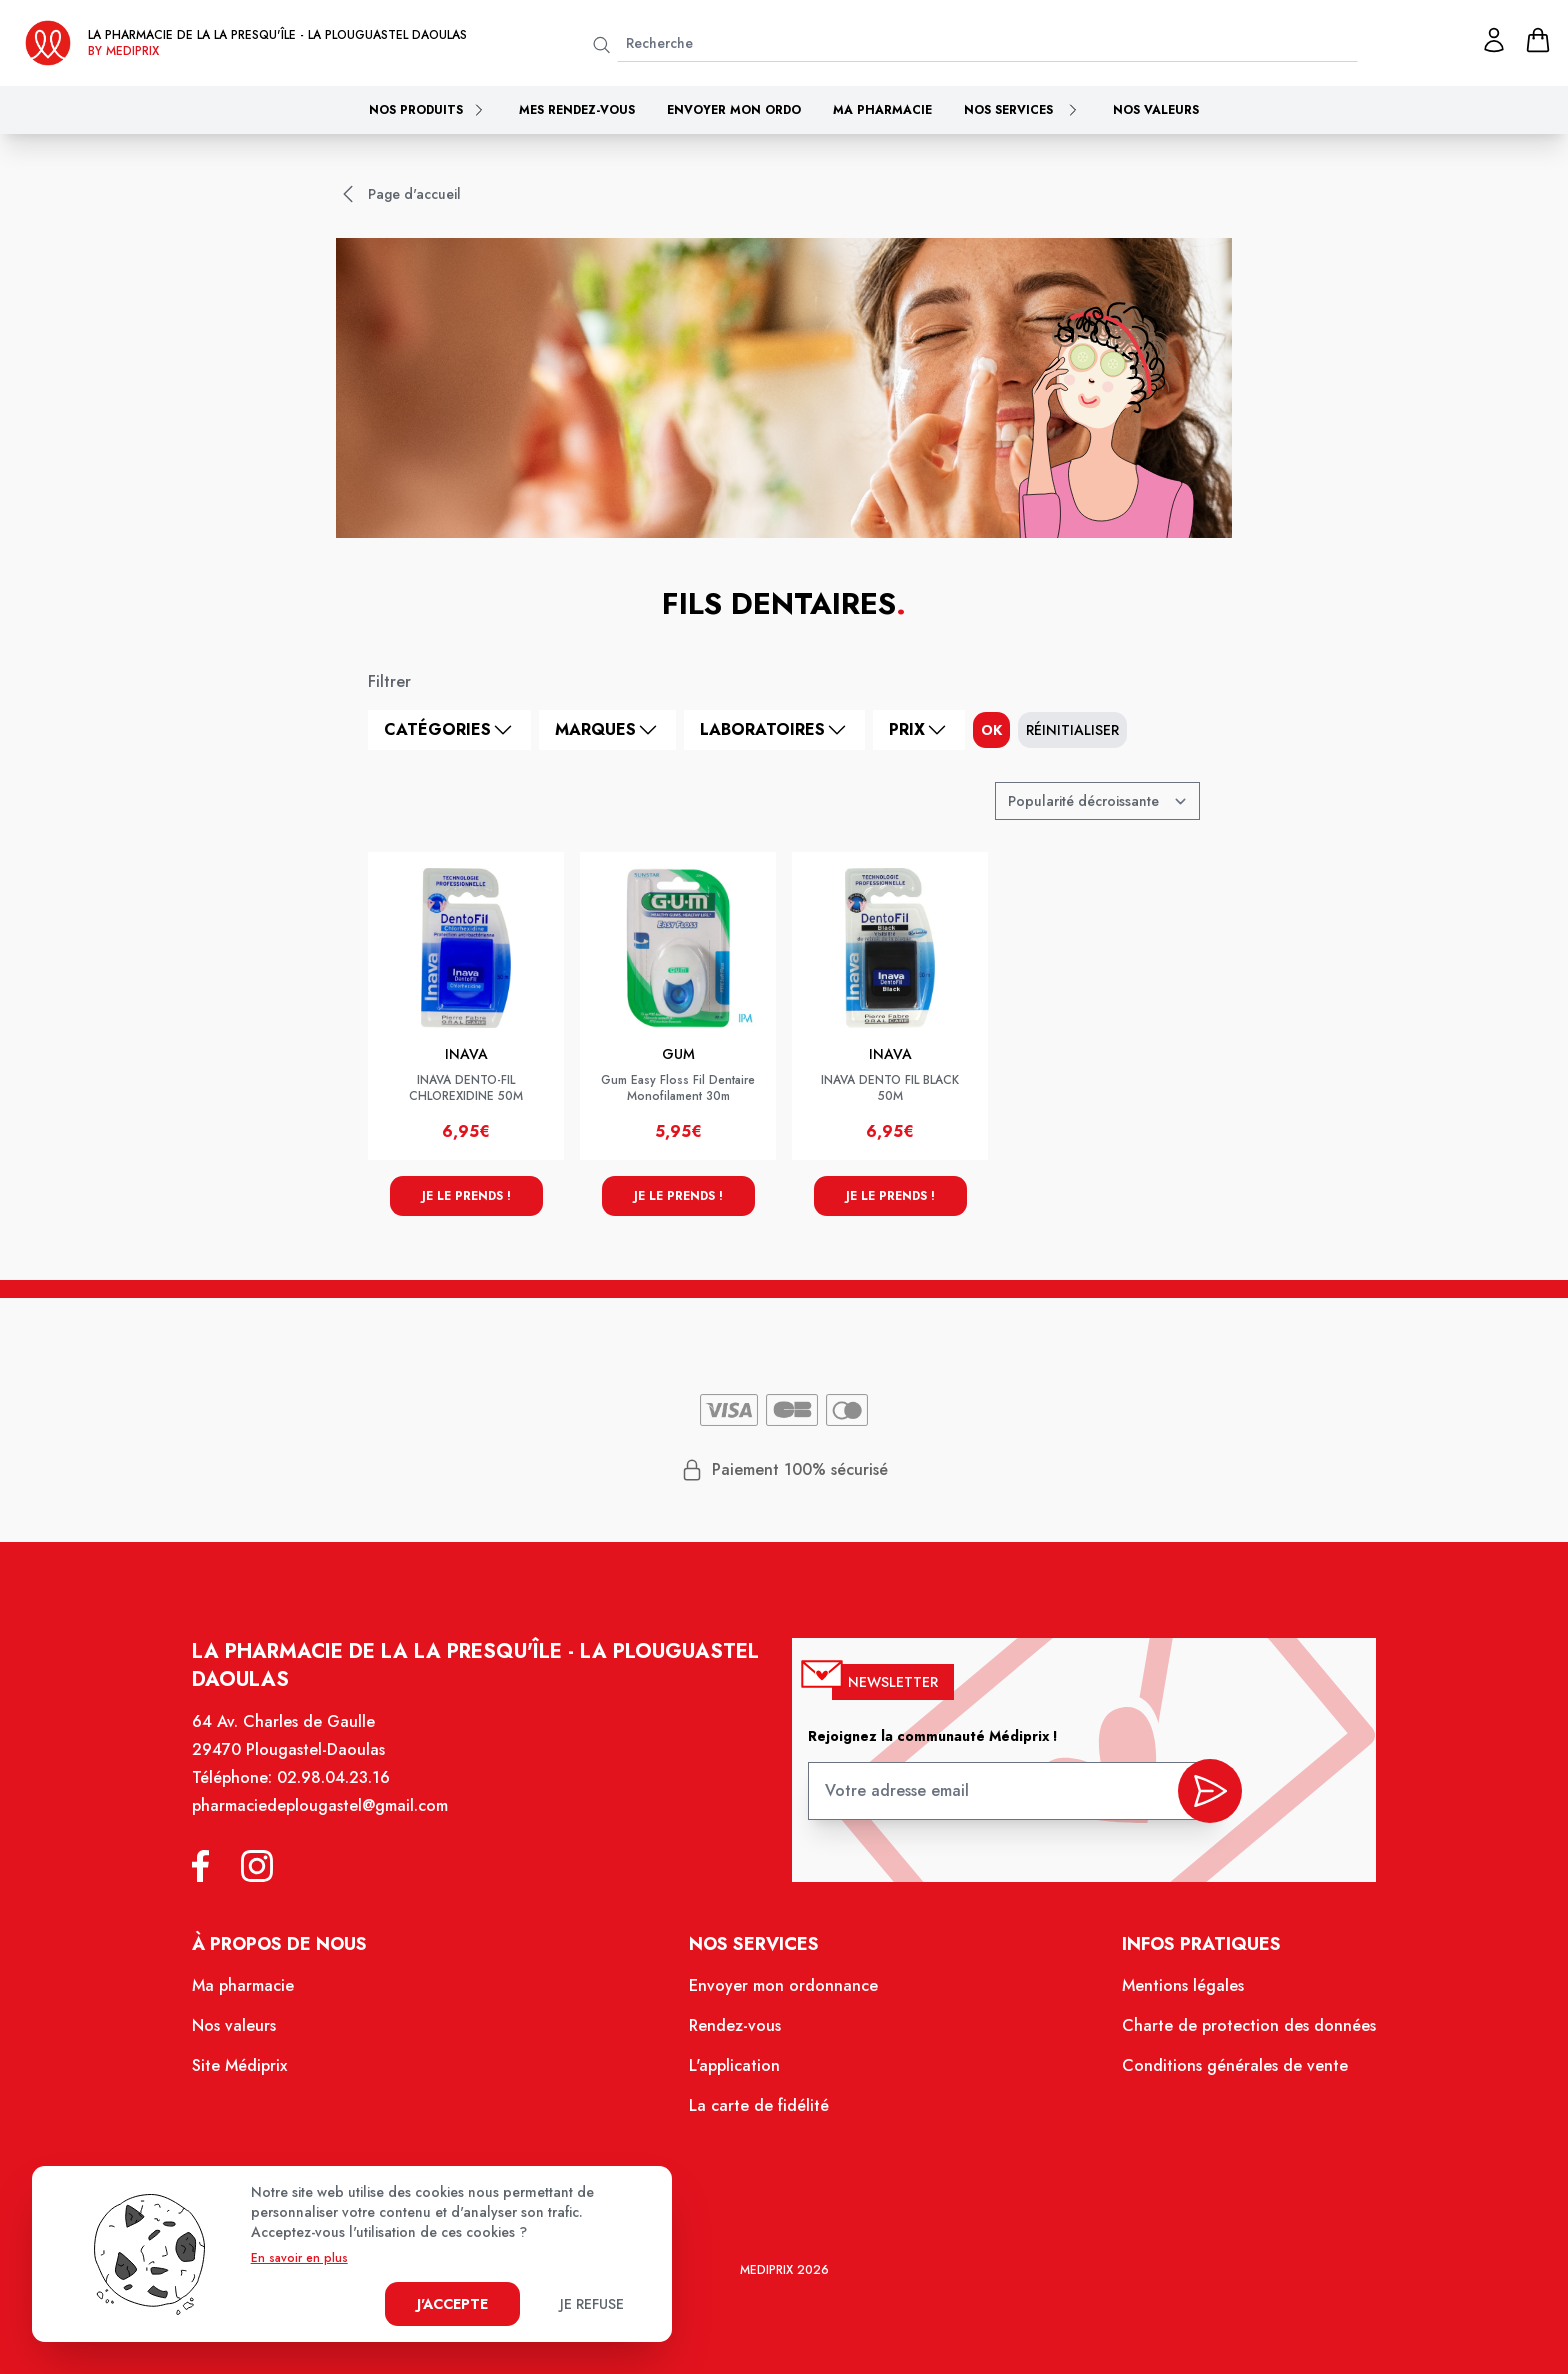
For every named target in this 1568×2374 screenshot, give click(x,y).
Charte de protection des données (1246, 2026)
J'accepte (452, 2304)
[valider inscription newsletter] (1208, 1794)
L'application (735, 2066)
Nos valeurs (1156, 110)
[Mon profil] (1494, 40)
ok (991, 730)
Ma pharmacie (882, 110)
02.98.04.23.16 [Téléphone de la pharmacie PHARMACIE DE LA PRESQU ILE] (336, 1780)
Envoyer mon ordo (734, 110)
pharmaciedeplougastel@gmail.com (322, 1808)
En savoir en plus (299, 2258)
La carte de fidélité (759, 2106)
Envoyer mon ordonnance (784, 1987)
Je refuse (592, 2304)
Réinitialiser (1072, 730)
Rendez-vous (735, 2026)
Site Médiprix (242, 2066)
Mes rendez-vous (577, 110)
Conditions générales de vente (1232, 2066)
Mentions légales (1180, 1987)
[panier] (1538, 40)
